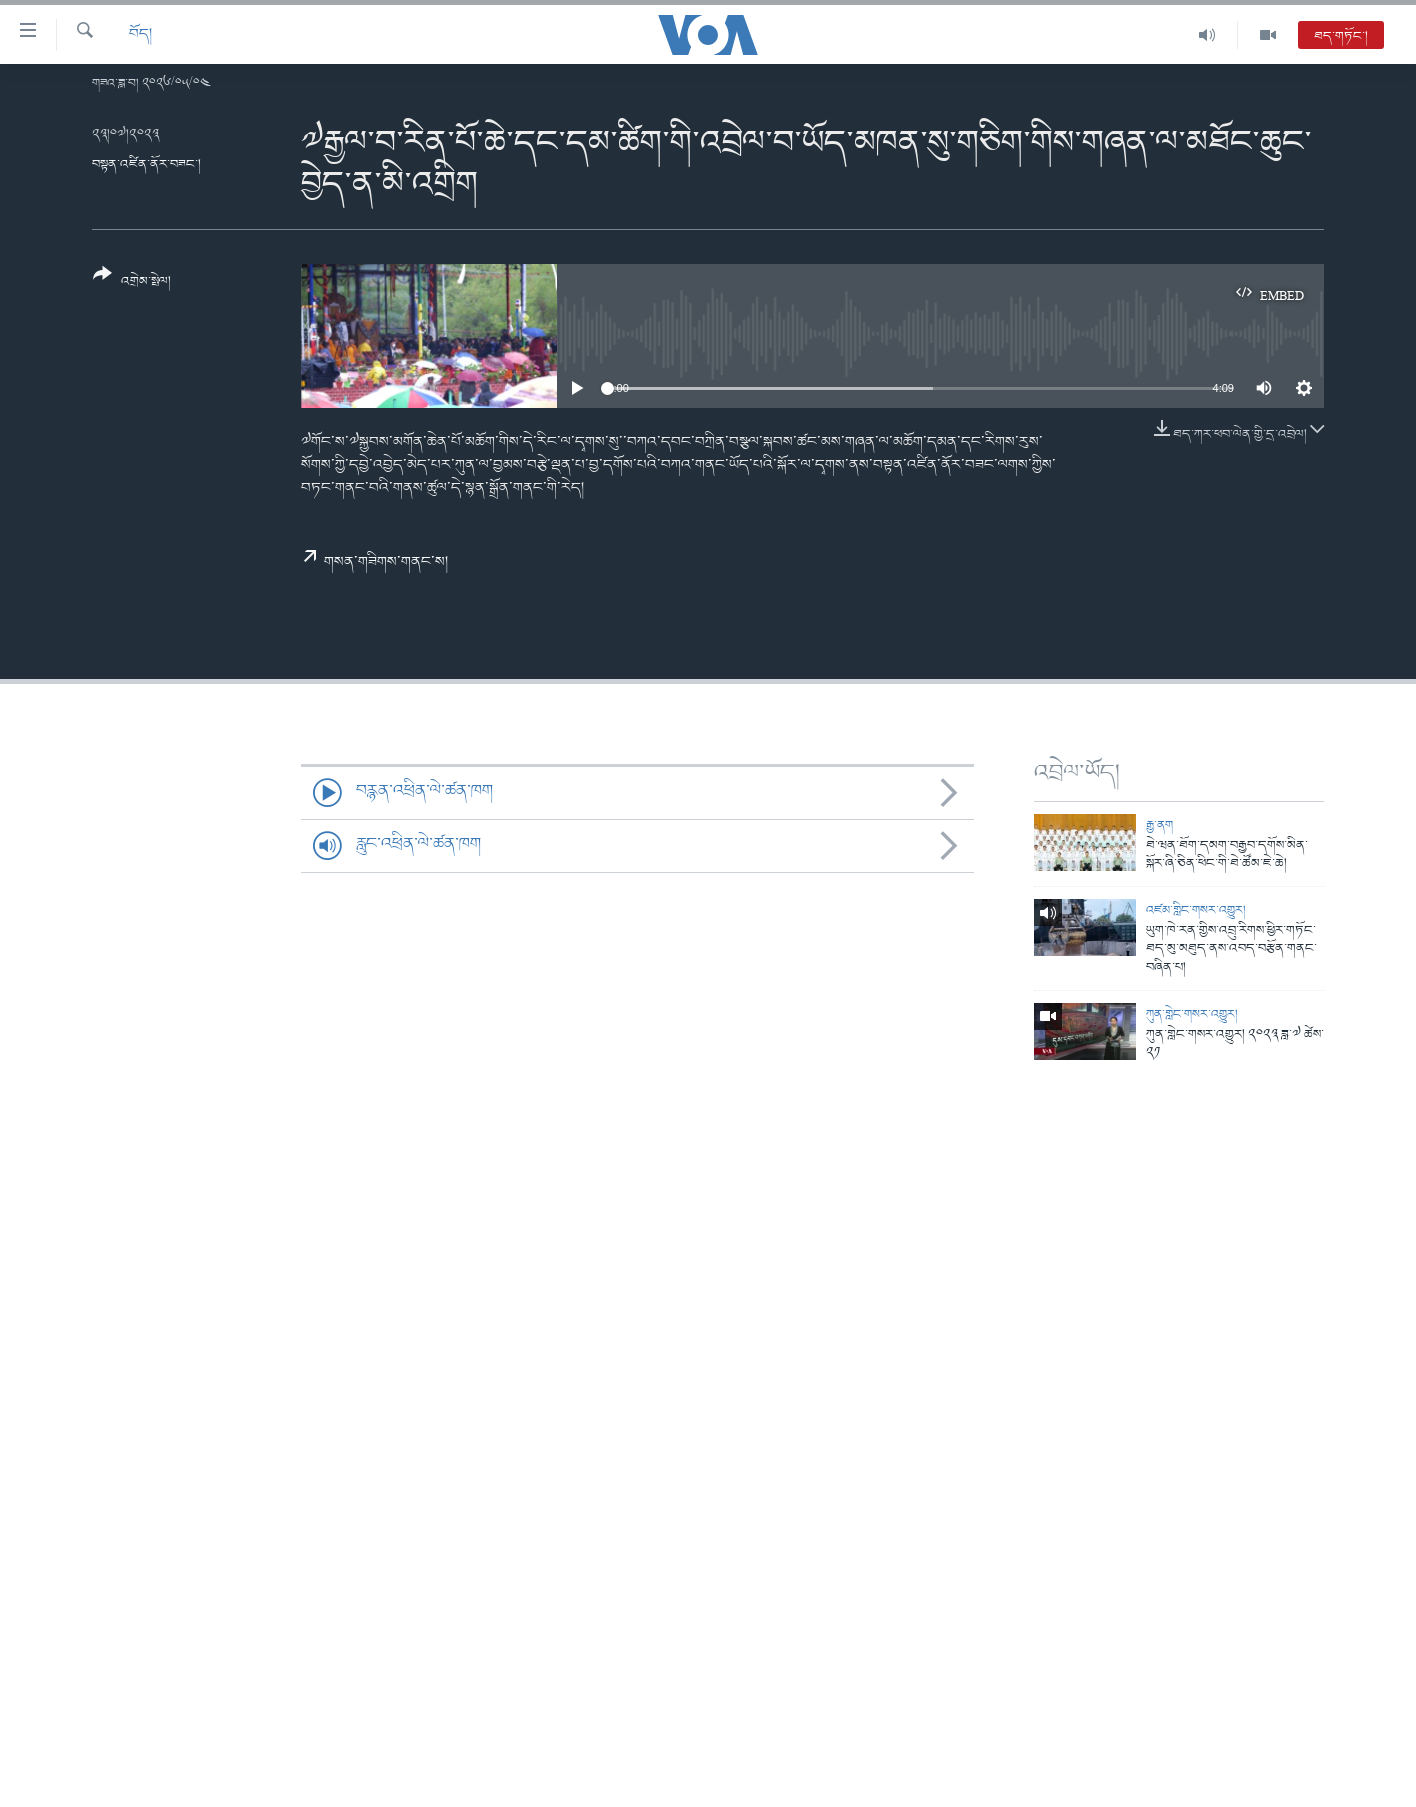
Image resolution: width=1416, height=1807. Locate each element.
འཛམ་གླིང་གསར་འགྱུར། (1196, 910)
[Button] (132, 284)
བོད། (140, 34)
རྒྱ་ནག (1159, 825)
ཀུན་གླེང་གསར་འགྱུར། (1192, 1014)
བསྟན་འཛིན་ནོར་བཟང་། (146, 164)
